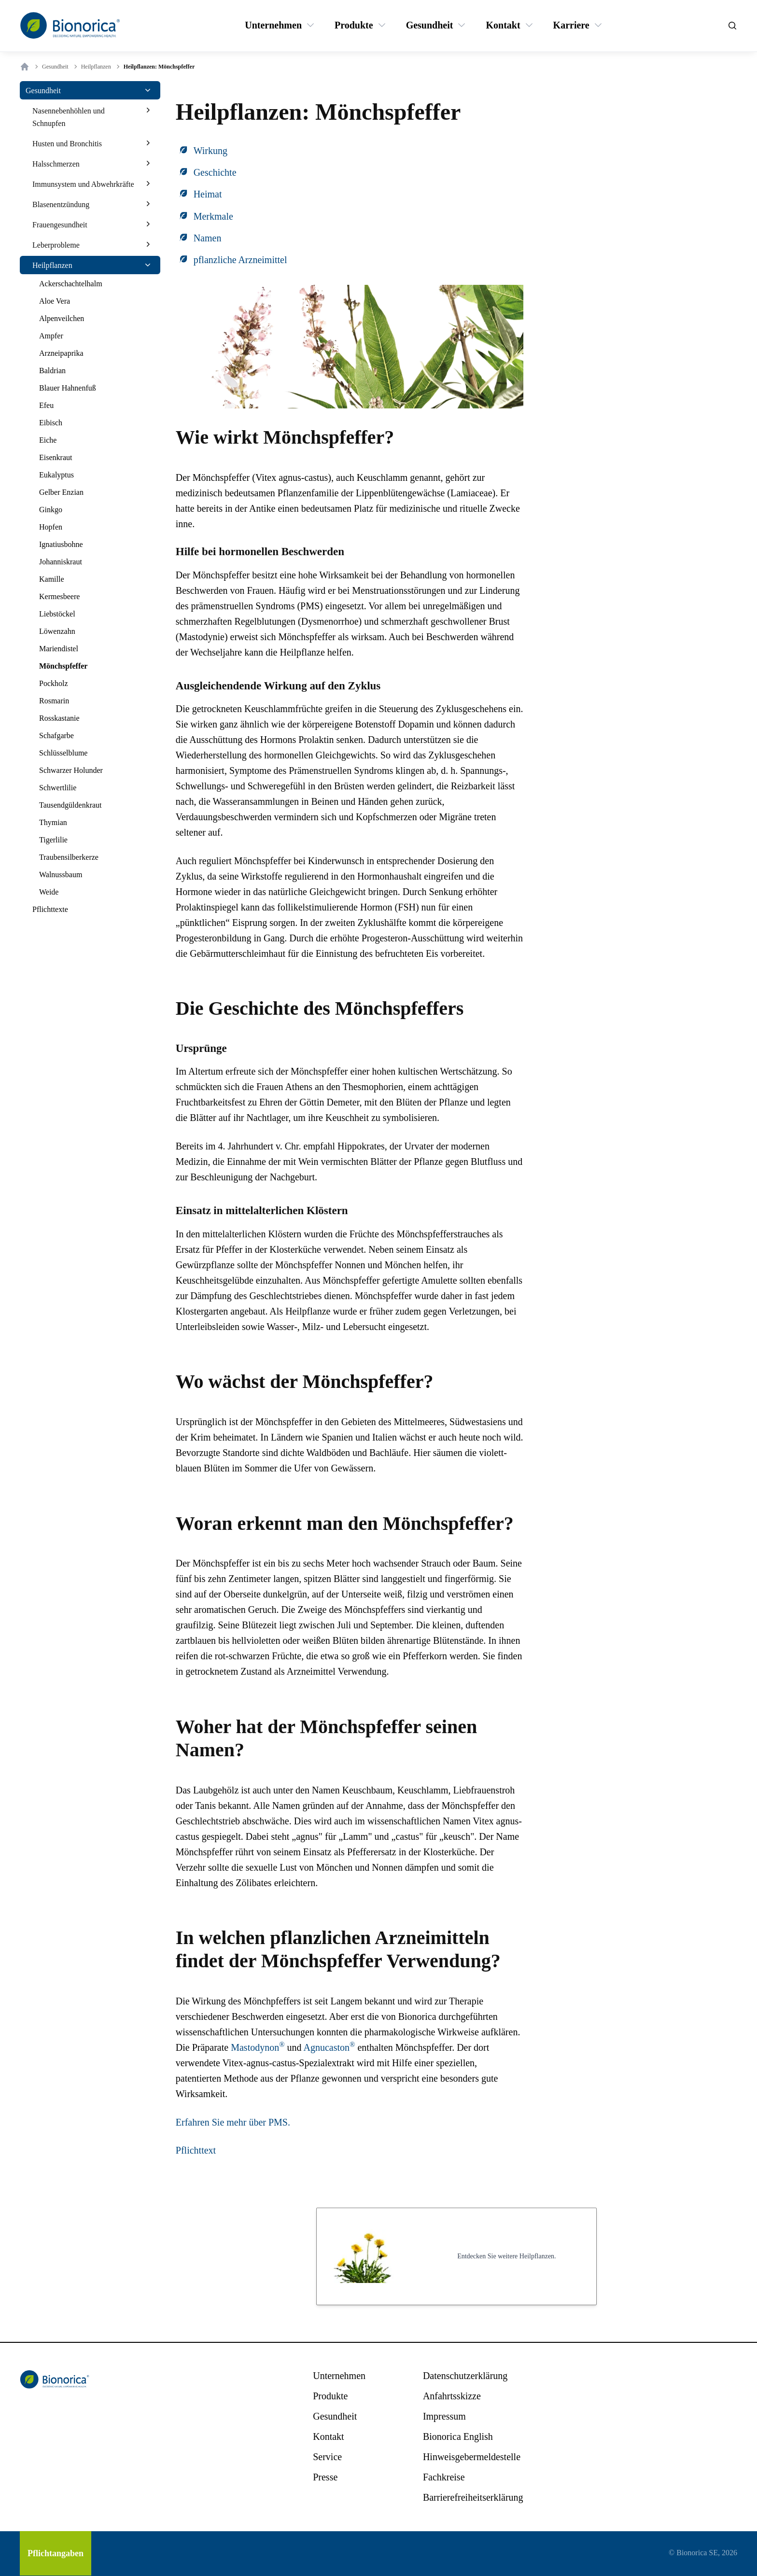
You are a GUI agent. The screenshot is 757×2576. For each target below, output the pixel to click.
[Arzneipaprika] (61, 353)
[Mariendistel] (58, 649)
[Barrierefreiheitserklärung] (473, 2497)
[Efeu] (46, 405)
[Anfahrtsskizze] (452, 2396)
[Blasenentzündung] (60, 204)
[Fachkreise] (444, 2477)
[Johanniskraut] (60, 562)
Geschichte (215, 172)
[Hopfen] (50, 527)
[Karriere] (571, 25)
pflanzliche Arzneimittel (240, 259)
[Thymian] (53, 822)
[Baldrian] (52, 371)
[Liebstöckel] (57, 614)
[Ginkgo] (50, 510)
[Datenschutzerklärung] (465, 2375)
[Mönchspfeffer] (63, 666)
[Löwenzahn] (57, 631)
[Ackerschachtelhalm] (70, 284)
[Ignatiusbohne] (61, 544)
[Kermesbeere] (59, 596)
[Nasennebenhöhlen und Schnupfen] (84, 116)
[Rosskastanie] (59, 718)
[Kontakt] (503, 25)
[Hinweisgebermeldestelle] (471, 2457)
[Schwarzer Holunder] (71, 770)
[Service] (327, 2457)
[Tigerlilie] (53, 840)
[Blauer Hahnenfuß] (67, 388)
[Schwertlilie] (57, 788)
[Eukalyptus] (56, 475)
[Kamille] (51, 579)
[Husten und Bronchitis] (67, 143)
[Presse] (325, 2477)
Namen (208, 238)
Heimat (208, 194)
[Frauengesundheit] (59, 224)
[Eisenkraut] (55, 457)
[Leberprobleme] (56, 244)
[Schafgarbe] (56, 736)
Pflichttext (196, 2150)
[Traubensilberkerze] (68, 857)
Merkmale (213, 216)
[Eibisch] (50, 423)
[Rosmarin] (54, 701)
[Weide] (48, 892)
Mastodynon (257, 2047)
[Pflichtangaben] (55, 2553)
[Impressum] (444, 2416)
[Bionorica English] (458, 2436)
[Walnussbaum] (60, 875)
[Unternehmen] (273, 25)
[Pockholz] (53, 683)
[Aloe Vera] (54, 301)
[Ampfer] (51, 336)
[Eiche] (47, 440)
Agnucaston (329, 2047)
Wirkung (210, 150)
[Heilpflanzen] (52, 265)
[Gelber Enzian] (61, 492)
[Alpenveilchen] (61, 318)
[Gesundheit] (429, 25)
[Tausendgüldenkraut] (70, 805)
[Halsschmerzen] (56, 163)
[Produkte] (354, 25)
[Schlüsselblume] (63, 753)
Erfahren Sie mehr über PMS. (233, 2122)
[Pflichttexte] (50, 909)
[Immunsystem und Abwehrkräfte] (83, 184)
